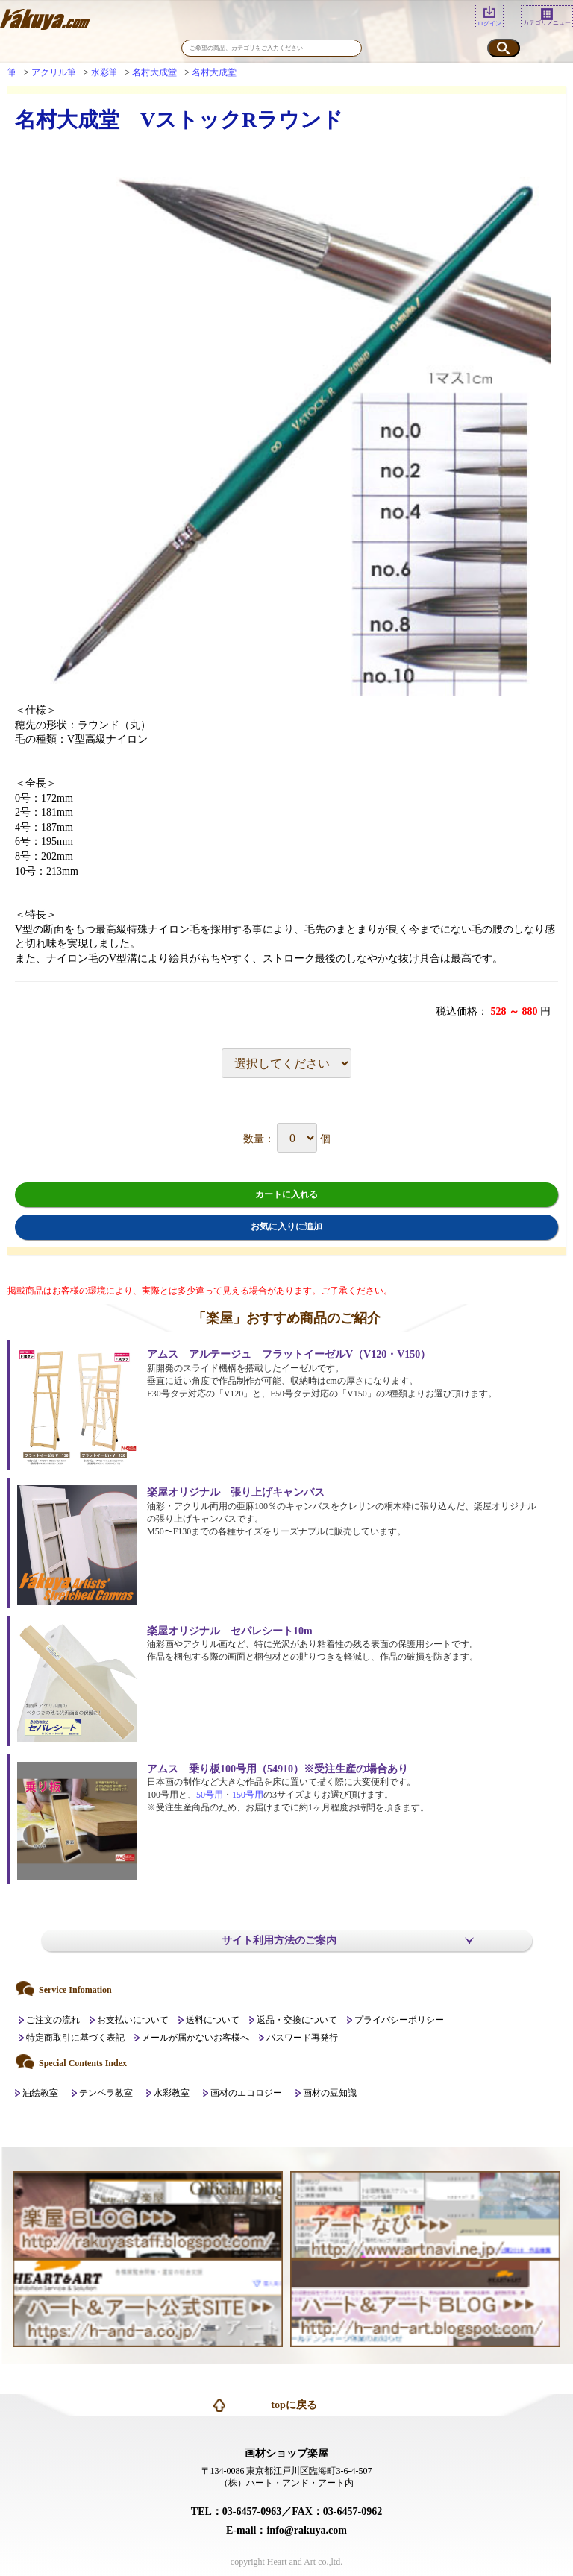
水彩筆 (104, 72)
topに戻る (293, 2404)
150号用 (247, 1794)
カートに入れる (286, 1194)
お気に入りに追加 (286, 1226)
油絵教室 (40, 2093)
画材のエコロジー (246, 2093)
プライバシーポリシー (399, 2020)
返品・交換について (297, 2020)
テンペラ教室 (106, 2093)
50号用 (209, 1794)
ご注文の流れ (53, 2020)
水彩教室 (172, 2093)
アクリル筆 (53, 72)
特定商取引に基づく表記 (75, 2037)
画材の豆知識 (330, 2093)
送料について (212, 2020)
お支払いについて (133, 2020)
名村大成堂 (154, 72)
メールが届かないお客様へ (195, 2037)
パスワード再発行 (302, 2037)
